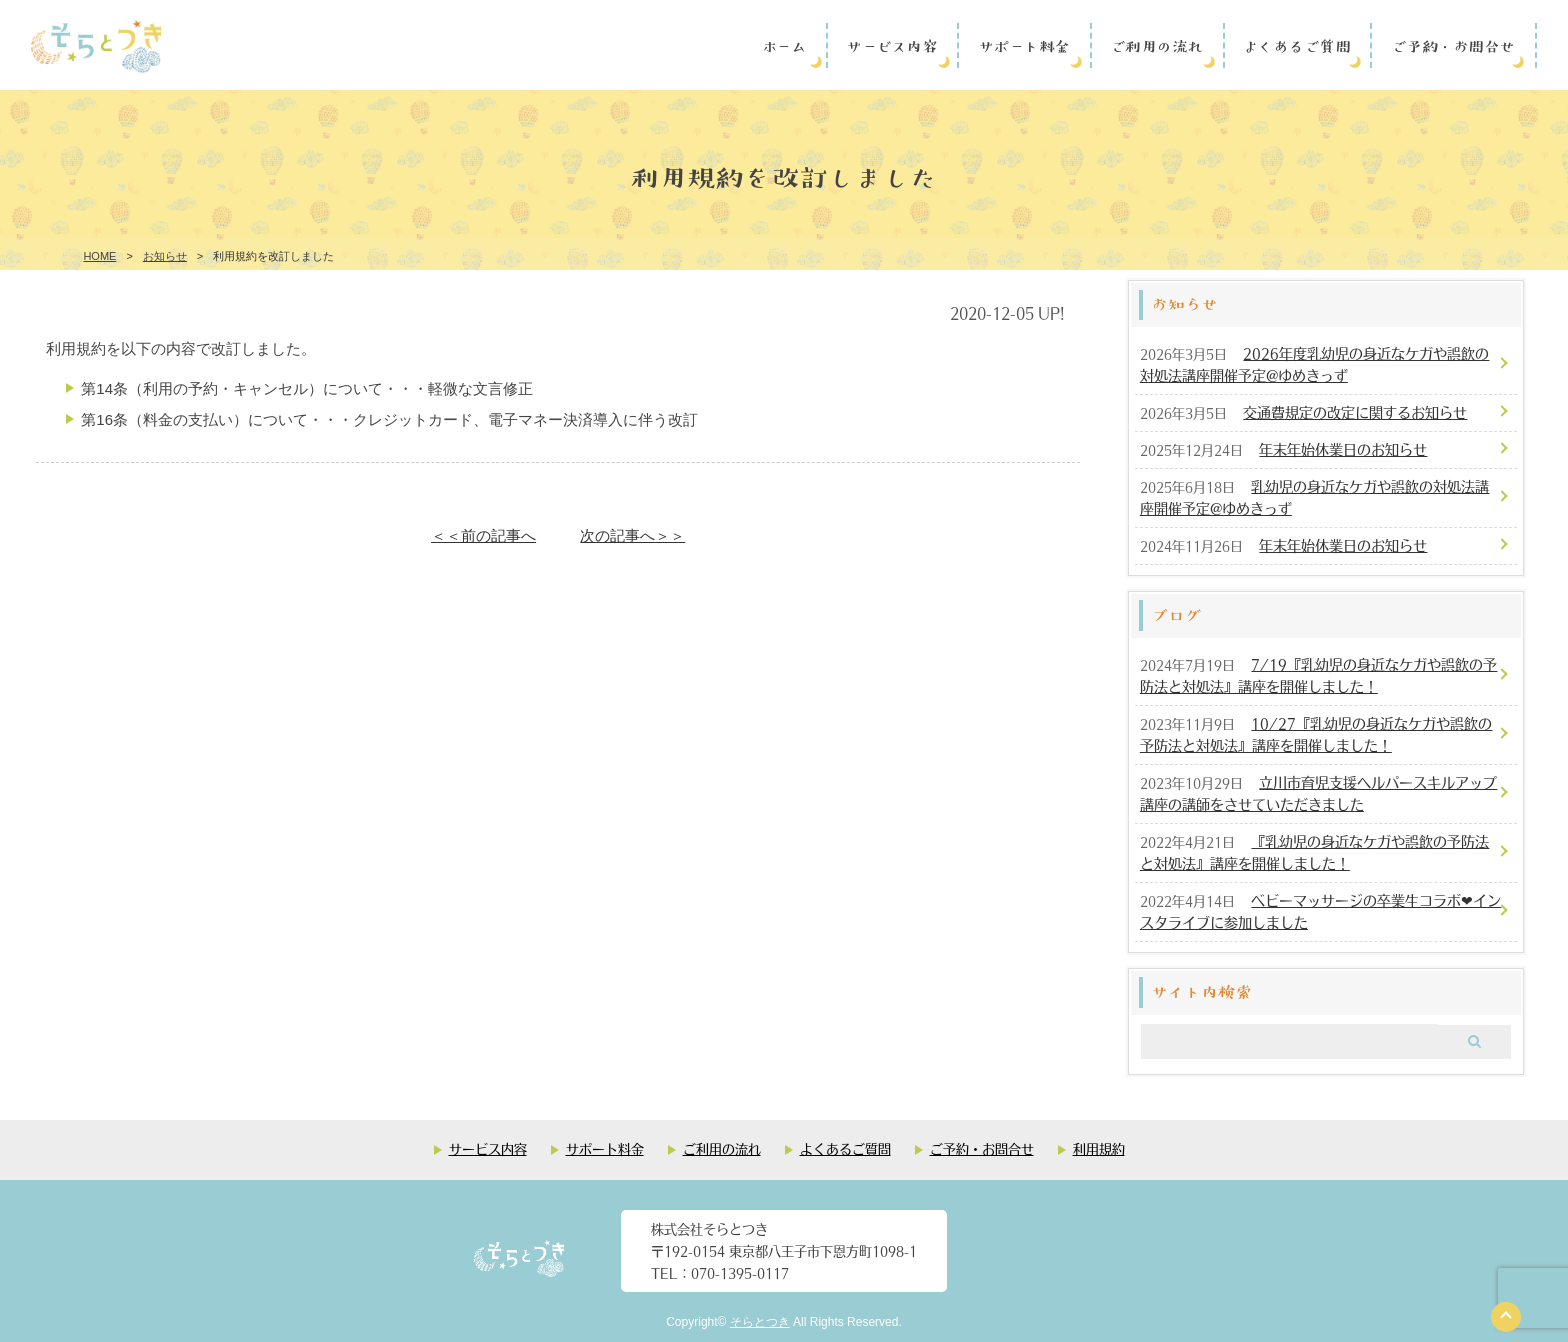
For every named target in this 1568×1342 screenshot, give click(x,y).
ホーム (784, 45)
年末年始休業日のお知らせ (1343, 449)
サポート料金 (1024, 45)
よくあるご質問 (1297, 45)
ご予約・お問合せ (1453, 45)
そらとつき (760, 1322)
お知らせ (165, 256)
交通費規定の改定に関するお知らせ (1355, 412)
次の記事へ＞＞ (632, 535)
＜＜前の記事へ (483, 535)
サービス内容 (891, 45)
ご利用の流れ (1156, 45)
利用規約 (1099, 1148)
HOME (99, 256)
